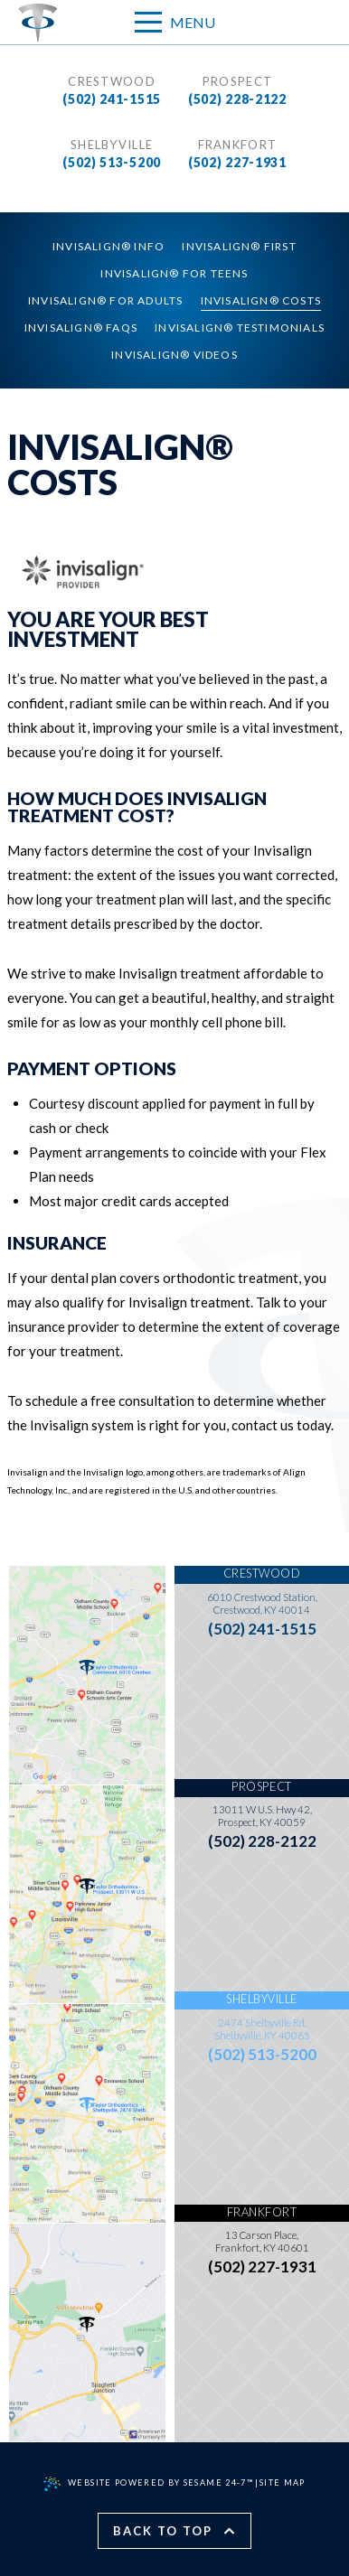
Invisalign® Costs (261, 300)
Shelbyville (112, 144)
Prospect (237, 81)
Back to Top (174, 2531)
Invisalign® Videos (174, 354)
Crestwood (112, 81)
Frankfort (238, 144)
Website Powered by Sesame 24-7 (148, 2484)
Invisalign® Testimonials (240, 327)
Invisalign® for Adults (105, 300)
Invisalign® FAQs (80, 327)
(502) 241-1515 (111, 99)
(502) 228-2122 (237, 99)
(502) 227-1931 (237, 162)
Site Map (282, 2482)
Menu (175, 21)
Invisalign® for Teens (174, 273)
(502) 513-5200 (111, 162)
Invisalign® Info (108, 246)
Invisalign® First (239, 246)
